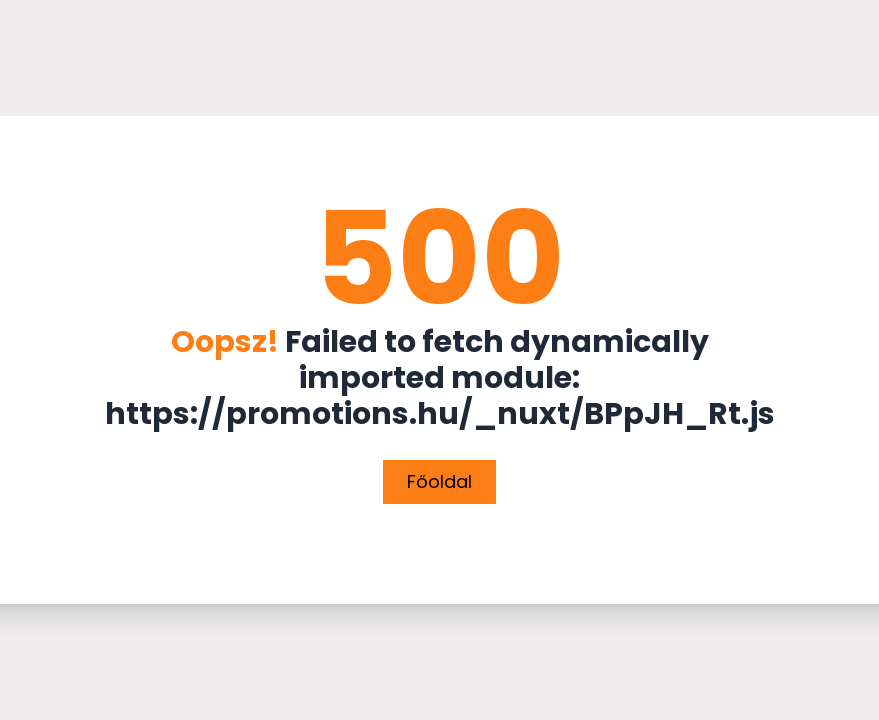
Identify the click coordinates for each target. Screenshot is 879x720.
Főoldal (439, 481)
